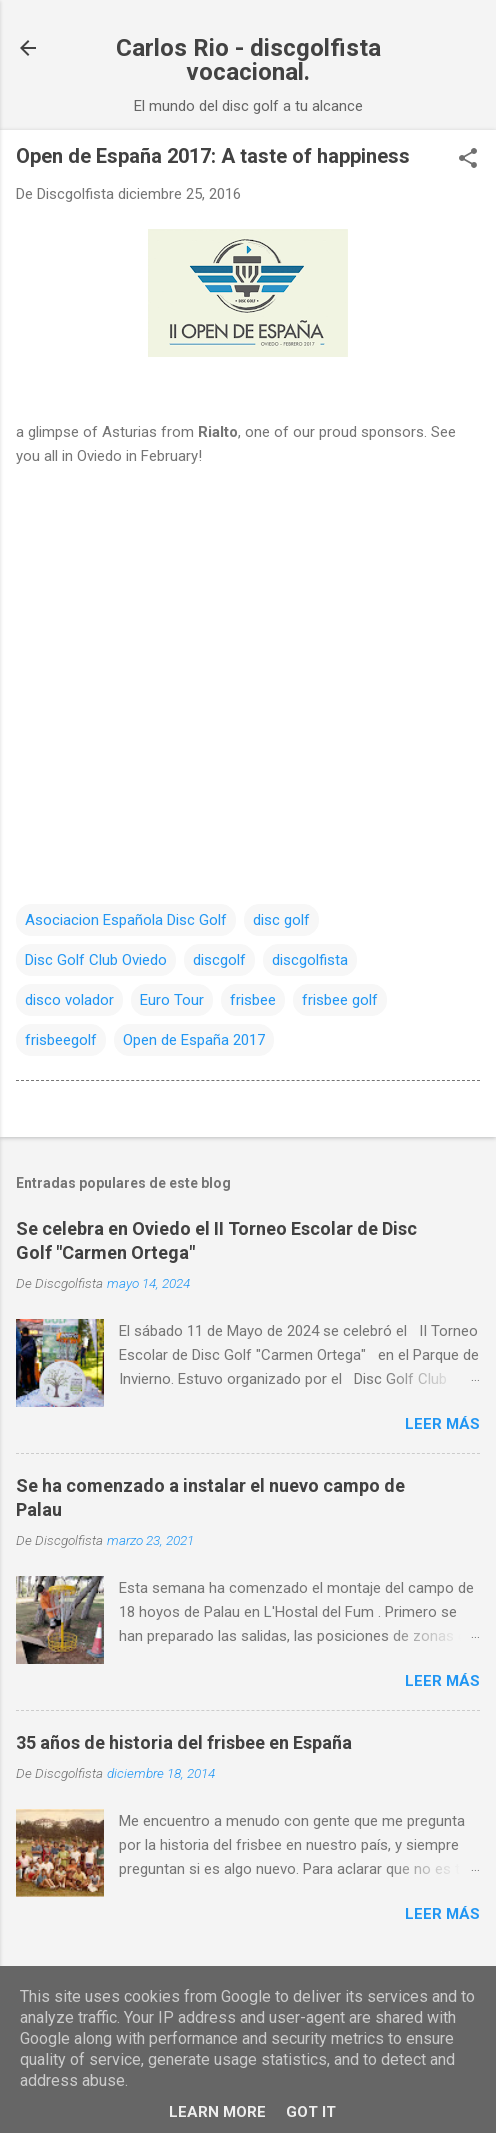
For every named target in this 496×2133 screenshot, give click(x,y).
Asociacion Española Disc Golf (126, 920)
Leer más (442, 1424)
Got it (311, 2112)
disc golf (281, 920)
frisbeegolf (61, 1040)
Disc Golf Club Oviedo (96, 960)
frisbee (253, 1000)
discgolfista (310, 960)
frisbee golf (340, 1000)
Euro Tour (172, 1000)
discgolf (219, 960)
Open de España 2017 (194, 1040)
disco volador (69, 1000)
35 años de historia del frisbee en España (184, 1742)
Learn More (217, 2112)
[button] (468, 160)
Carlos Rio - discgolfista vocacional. (248, 60)
